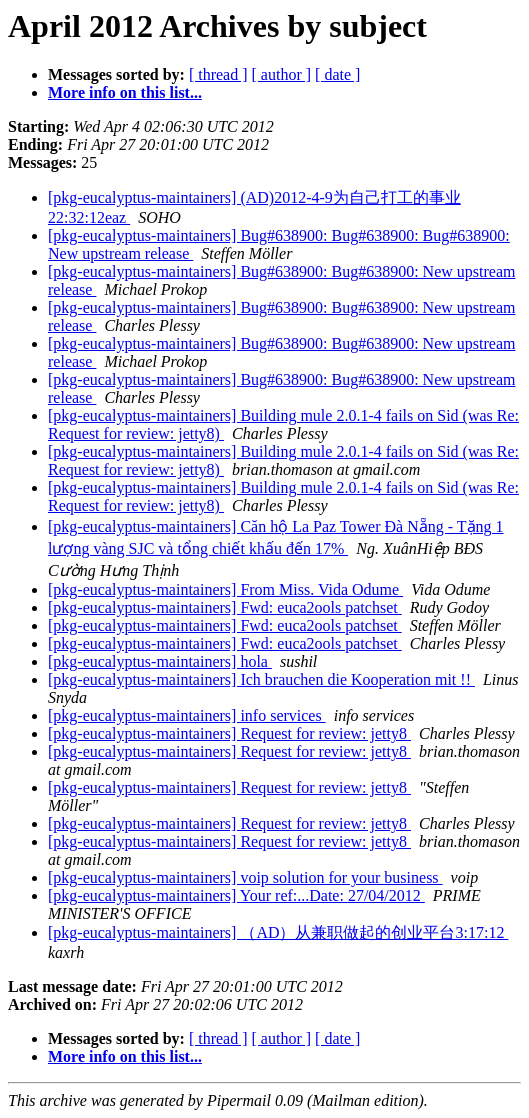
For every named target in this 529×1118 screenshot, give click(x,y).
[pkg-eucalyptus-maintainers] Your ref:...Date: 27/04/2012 (236, 895)
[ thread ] (218, 74)
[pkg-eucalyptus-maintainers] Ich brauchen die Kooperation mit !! (261, 679)
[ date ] (337, 74)
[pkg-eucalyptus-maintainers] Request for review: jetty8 (229, 733)
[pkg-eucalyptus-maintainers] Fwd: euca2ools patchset (225, 607)
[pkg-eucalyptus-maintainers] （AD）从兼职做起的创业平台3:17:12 (278, 932)
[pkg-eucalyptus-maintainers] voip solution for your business (245, 877)
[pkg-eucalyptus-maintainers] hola (160, 661)
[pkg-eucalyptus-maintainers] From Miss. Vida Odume (225, 589)
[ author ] (282, 74)
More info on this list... (125, 92)
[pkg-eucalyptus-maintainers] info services (187, 715)
